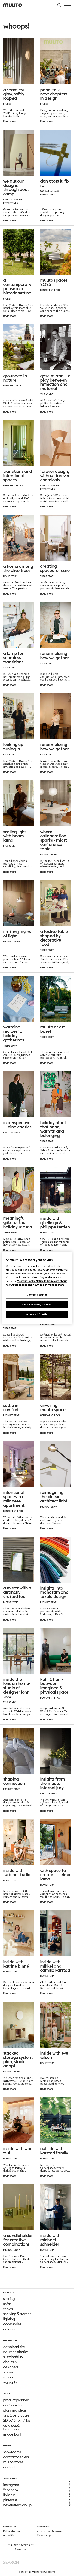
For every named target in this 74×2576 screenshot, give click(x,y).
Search (11, 2562)
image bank (12, 2434)
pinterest (10, 2500)
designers (10, 2367)
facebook (10, 2490)
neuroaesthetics (15, 2352)
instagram (11, 2485)
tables (8, 2309)
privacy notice (43, 2526)
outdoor (9, 2329)
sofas (7, 2304)
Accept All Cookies (37, 1314)
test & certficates (16, 2415)
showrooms (12, 2452)
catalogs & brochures (11, 2427)
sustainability (13, 2357)
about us (9, 2362)
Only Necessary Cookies (37, 1304)
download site (14, 2347)
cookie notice (9, 2526)
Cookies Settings (37, 1294)
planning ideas (14, 2410)
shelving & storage (17, 2314)
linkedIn (9, 2495)
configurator (13, 2405)
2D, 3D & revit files (16, 2420)
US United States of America (20, 2547)
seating (9, 2299)
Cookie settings (44, 2535)
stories (8, 2372)
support (9, 2377)
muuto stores (13, 2462)
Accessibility (9, 2535)
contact (9, 2467)
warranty (10, 2382)
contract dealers (16, 2457)
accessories (12, 2324)
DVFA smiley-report (12, 2530)
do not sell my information (49, 2530)
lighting (9, 2319)
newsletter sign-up (17, 2505)
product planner (15, 2400)
